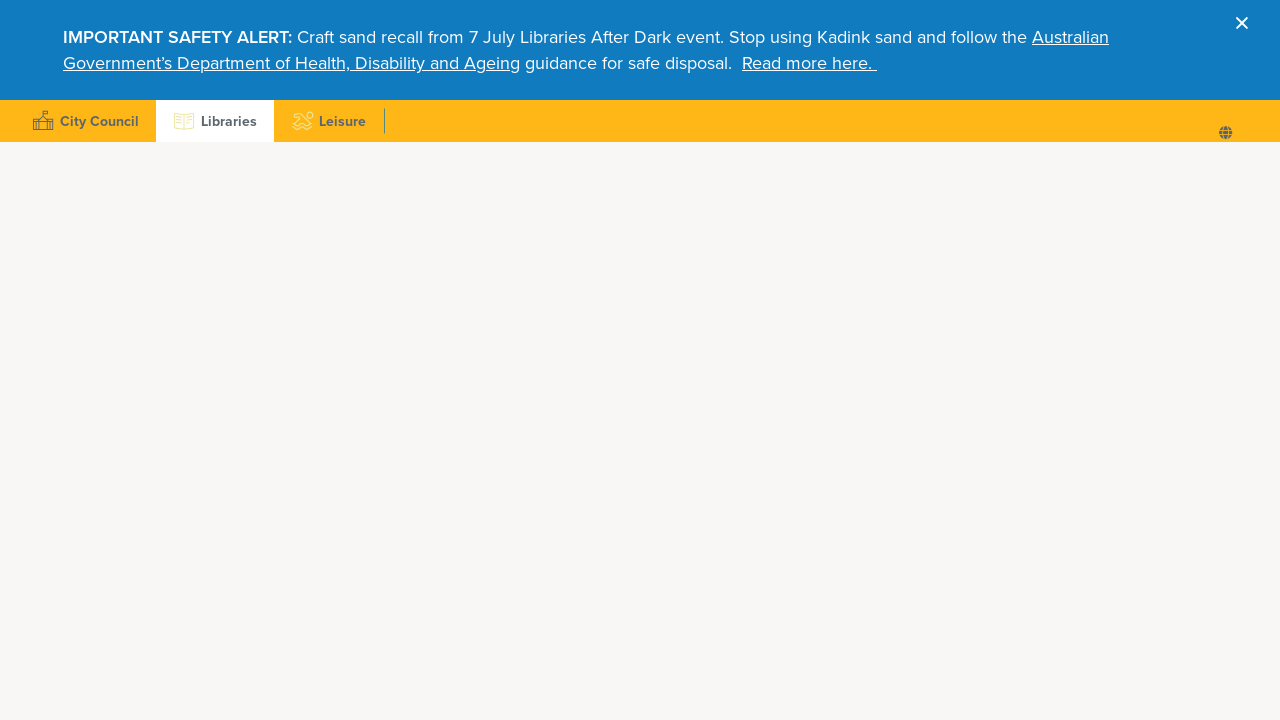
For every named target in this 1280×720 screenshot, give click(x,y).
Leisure (326, 121)
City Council (83, 121)
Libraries (213, 121)
